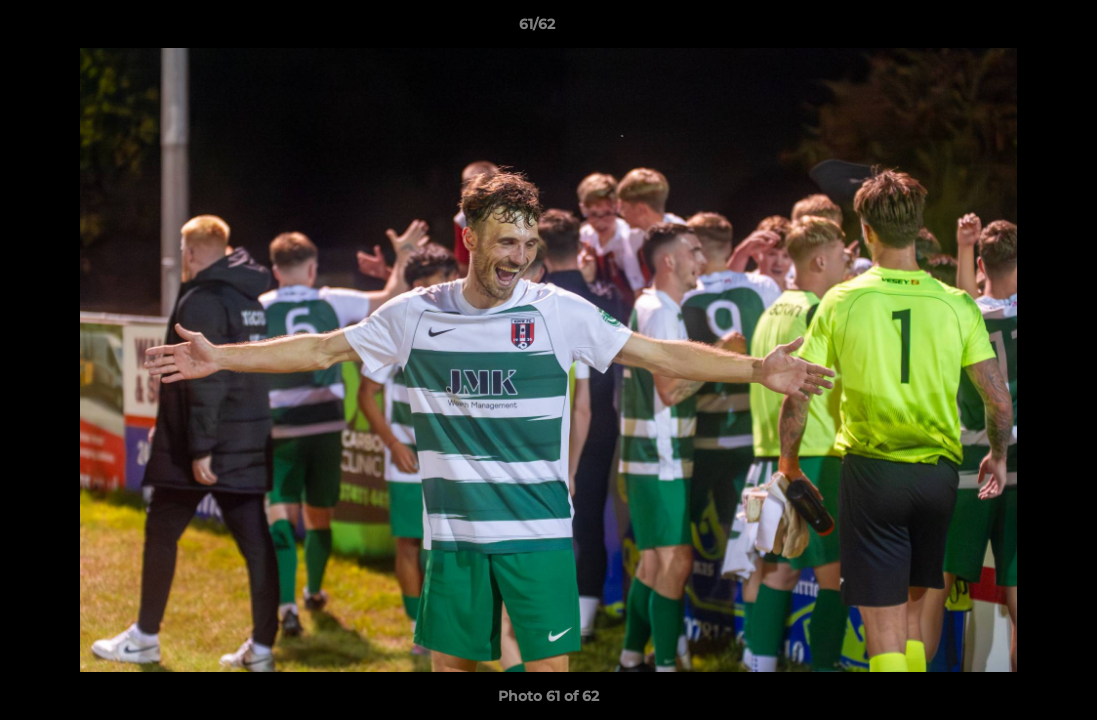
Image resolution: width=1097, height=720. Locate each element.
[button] (1013, 29)
